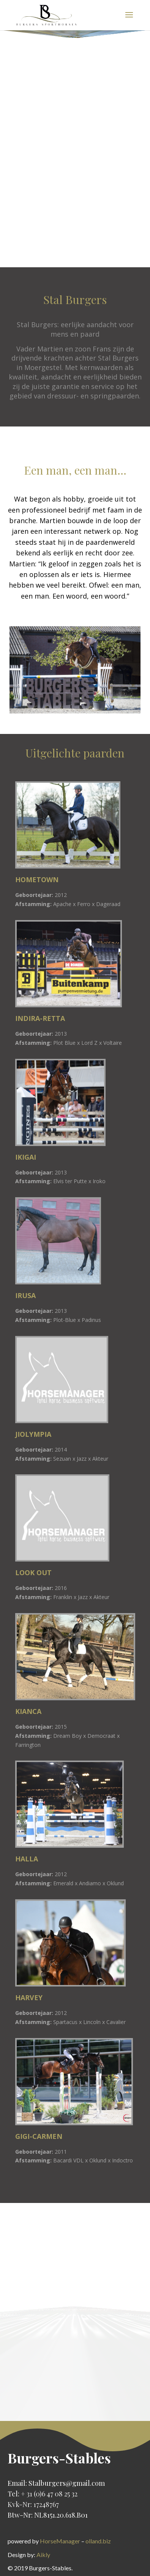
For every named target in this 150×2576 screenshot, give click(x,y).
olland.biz (98, 2541)
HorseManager (60, 2541)
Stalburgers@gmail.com (66, 2483)
